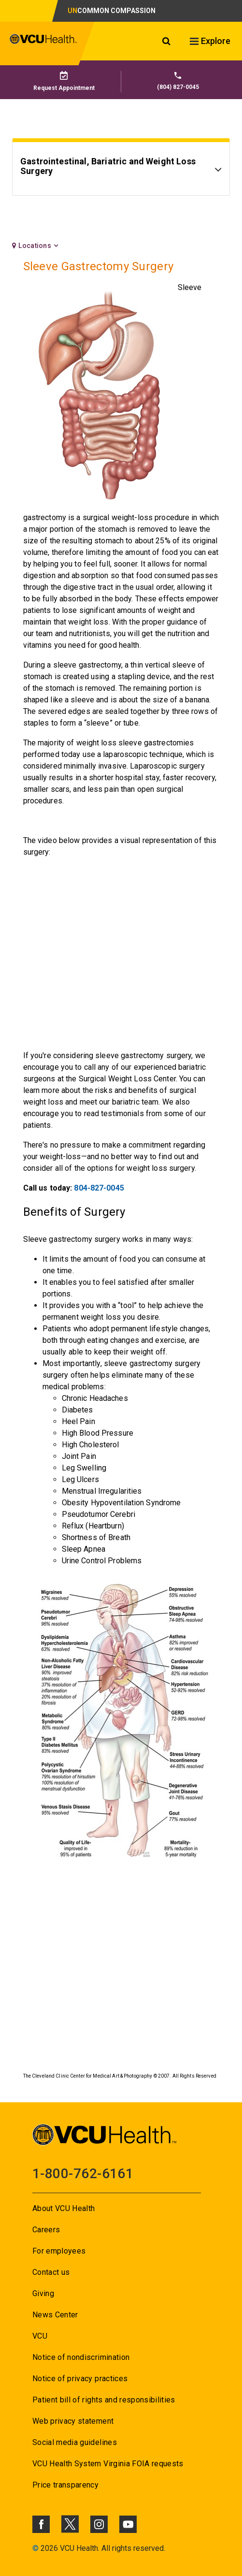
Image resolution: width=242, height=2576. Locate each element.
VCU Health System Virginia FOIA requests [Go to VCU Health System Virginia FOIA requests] (108, 2463)
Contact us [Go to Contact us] (51, 2272)
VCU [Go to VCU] (39, 2336)
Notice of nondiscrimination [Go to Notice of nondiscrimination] (80, 2357)
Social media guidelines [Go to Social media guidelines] (74, 2442)
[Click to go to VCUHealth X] (70, 2523)
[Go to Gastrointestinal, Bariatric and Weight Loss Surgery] (121, 171)
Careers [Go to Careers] (46, 2229)
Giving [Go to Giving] (43, 2293)
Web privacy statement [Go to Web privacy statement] (73, 2421)
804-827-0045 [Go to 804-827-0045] (99, 1188)
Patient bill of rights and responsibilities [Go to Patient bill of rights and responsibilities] (103, 2399)
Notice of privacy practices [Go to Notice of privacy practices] (80, 2378)
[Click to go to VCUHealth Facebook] (41, 2524)
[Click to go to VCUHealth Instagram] (99, 2524)
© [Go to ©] (35, 2548)
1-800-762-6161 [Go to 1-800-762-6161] (82, 2174)
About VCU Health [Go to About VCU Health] (63, 2208)
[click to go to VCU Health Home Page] (43, 43)
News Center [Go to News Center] (55, 2314)
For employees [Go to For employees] (58, 2251)
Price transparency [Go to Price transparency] (65, 2484)
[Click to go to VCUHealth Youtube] (128, 2524)
